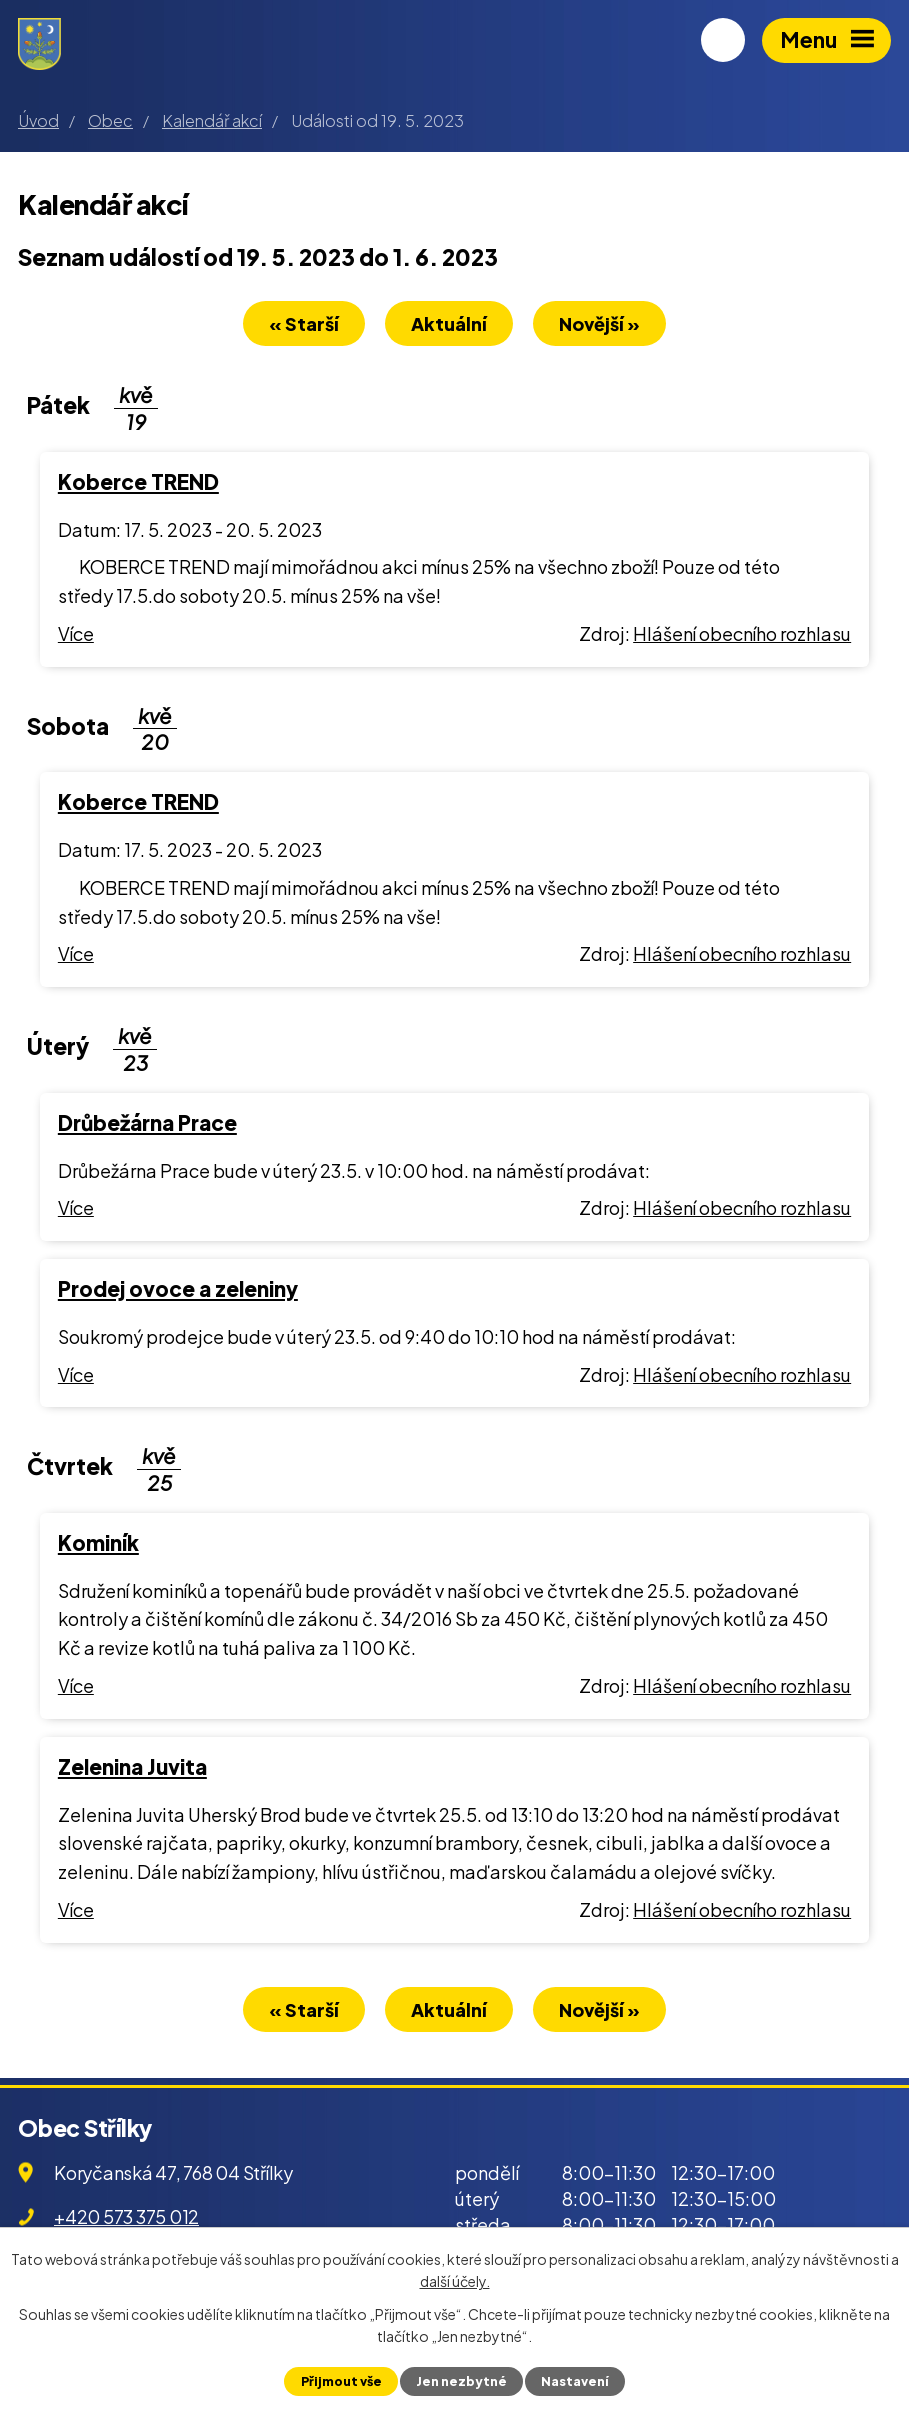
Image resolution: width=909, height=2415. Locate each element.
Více (76, 634)
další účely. (455, 2281)
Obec (110, 120)
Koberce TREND (138, 483)
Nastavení (575, 2381)
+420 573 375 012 (126, 2218)
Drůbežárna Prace (147, 1124)
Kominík (98, 1544)
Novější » (602, 324)
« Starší (301, 324)
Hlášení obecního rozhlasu (742, 634)
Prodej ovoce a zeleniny (178, 1290)
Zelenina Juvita (132, 1768)
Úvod (38, 120)
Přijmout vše (340, 2381)
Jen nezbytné (461, 2381)
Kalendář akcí (212, 120)
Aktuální (449, 324)
